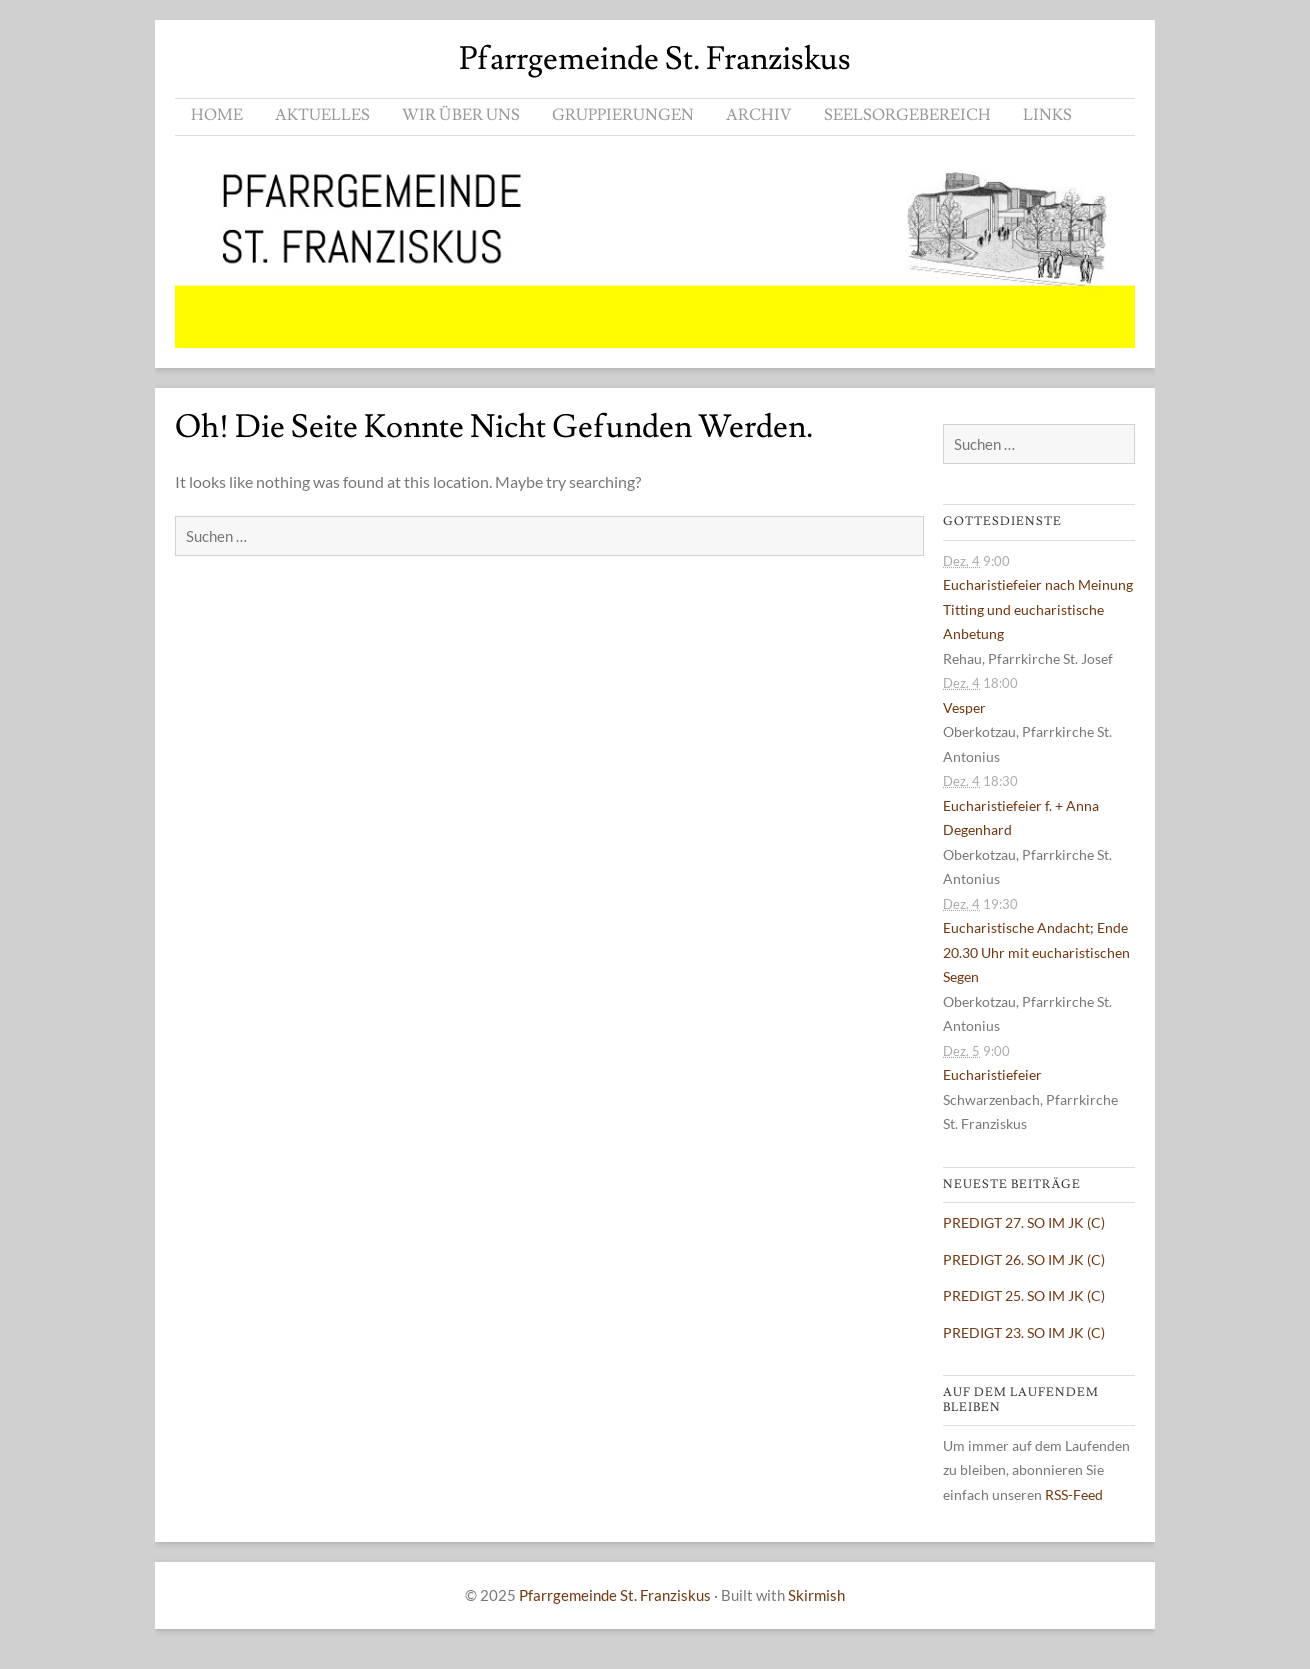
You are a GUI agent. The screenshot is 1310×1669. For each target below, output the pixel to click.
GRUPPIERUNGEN (623, 115)
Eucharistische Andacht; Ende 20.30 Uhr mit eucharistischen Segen (1036, 952)
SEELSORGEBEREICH (907, 115)
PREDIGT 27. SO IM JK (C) (1024, 1222)
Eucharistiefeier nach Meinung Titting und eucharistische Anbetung (1038, 609)
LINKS (1047, 115)
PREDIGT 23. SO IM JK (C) (1024, 1332)
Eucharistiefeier (992, 1074)
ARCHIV (759, 115)
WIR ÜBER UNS (461, 115)
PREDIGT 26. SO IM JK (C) (1024, 1259)
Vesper (964, 707)
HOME (217, 115)
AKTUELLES (322, 115)
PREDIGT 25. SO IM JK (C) (1024, 1295)
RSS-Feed (1074, 1494)
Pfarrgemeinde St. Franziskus (655, 59)
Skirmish (816, 1595)
